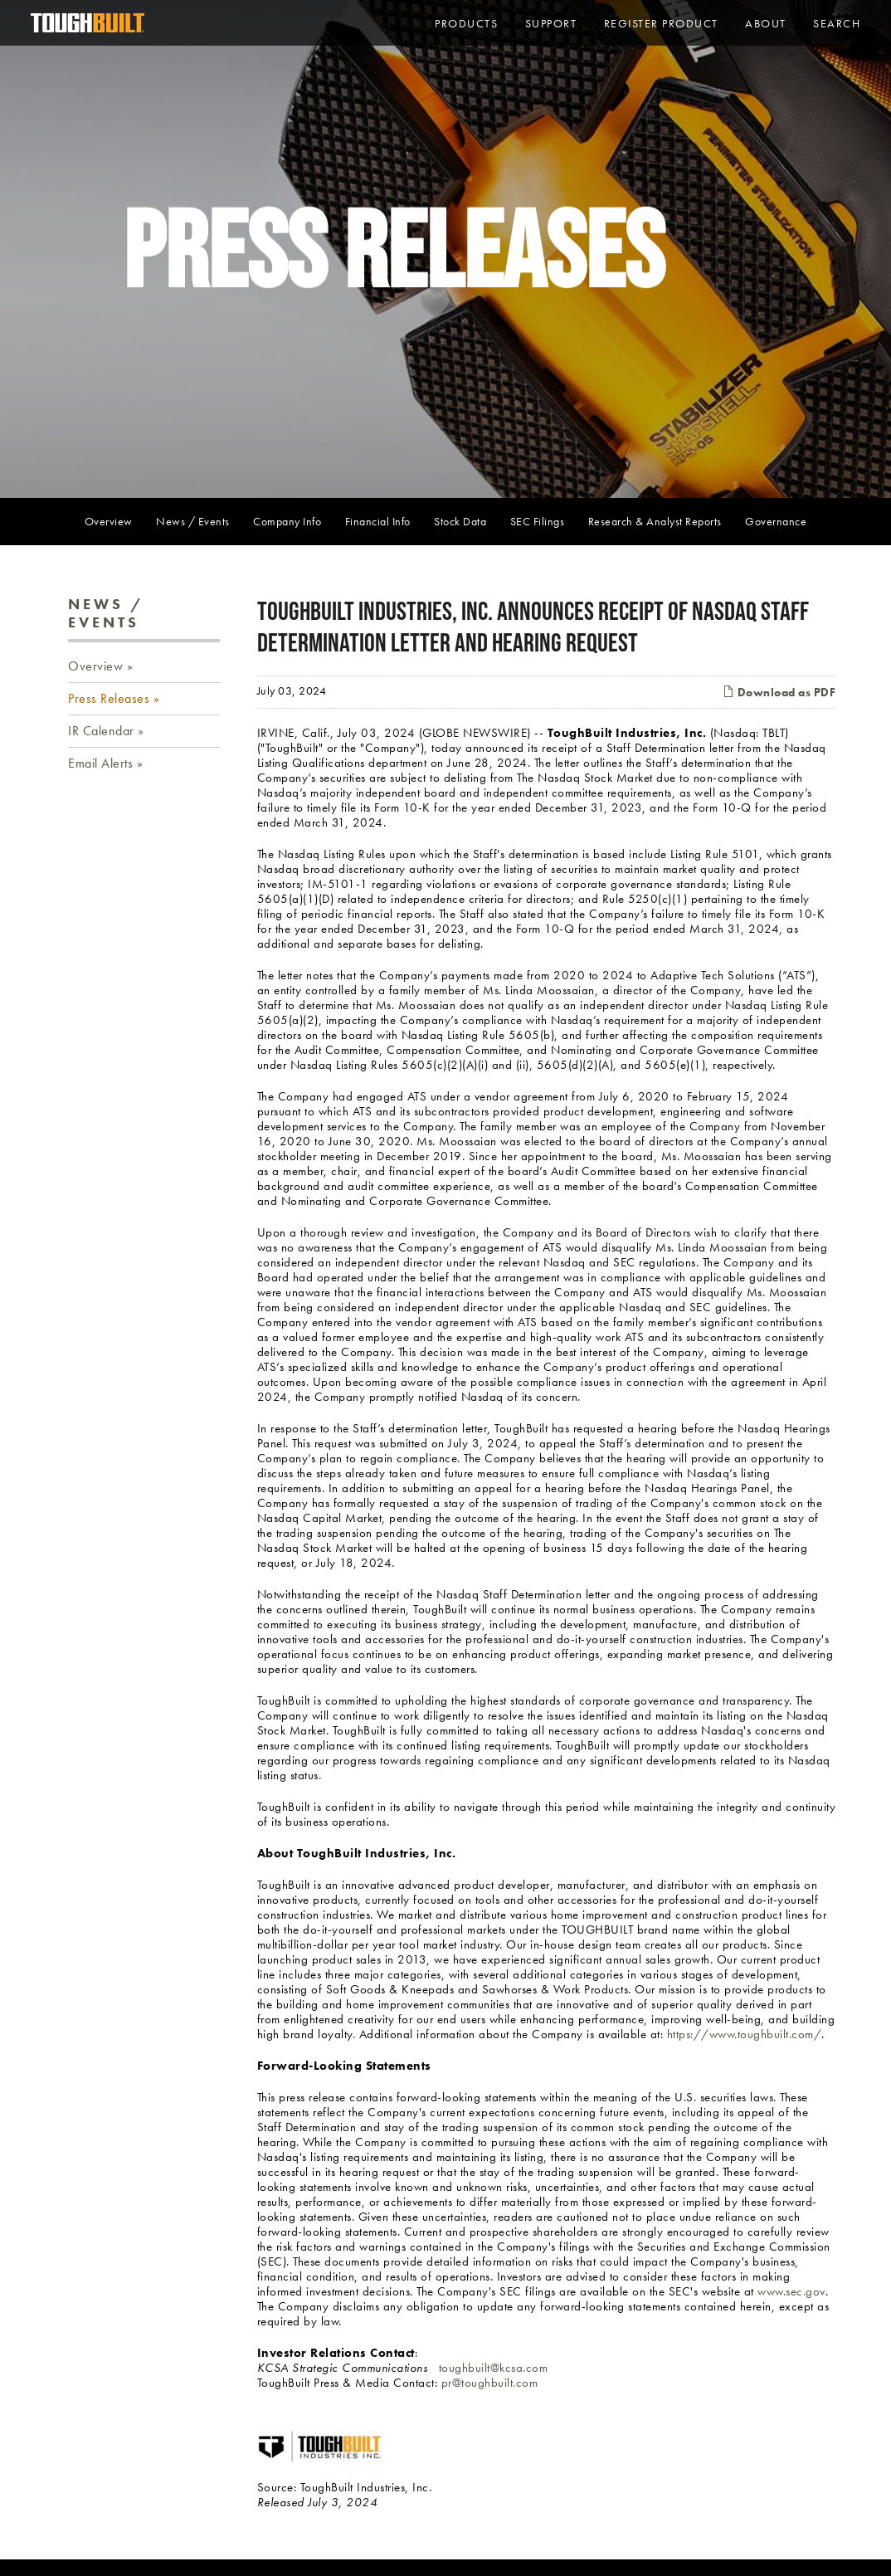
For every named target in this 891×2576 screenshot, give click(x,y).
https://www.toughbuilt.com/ (744, 2034)
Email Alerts (100, 763)
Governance (775, 521)
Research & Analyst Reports (655, 521)
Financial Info (378, 521)
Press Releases (108, 698)
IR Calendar (101, 730)
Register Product (661, 23)
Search (836, 23)
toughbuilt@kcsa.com (493, 2367)
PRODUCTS (466, 23)
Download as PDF (779, 692)
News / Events (193, 521)
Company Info (287, 521)
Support (551, 23)
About (765, 23)
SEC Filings (537, 521)
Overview (109, 521)
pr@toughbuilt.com (489, 2382)
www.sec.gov (791, 2291)
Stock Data (460, 521)
